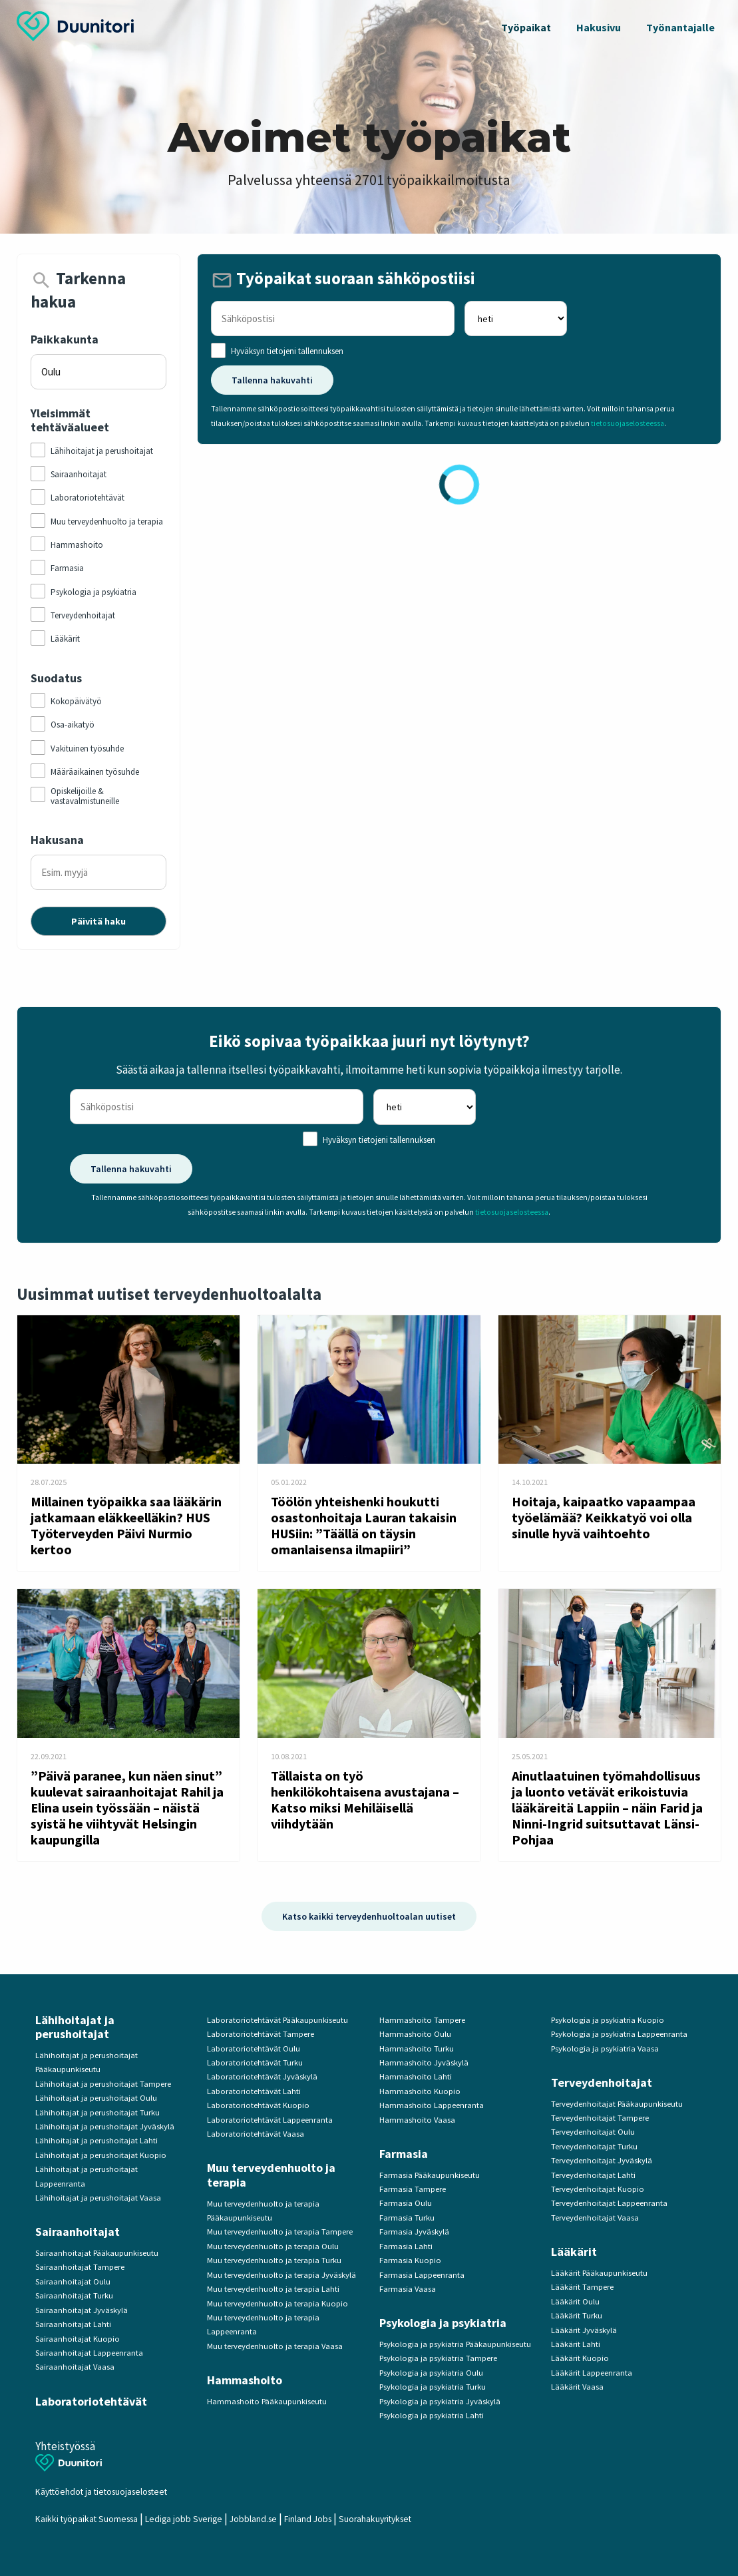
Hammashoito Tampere (422, 2020)
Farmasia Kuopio (410, 2260)
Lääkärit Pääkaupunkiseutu (599, 2273)
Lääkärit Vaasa (577, 2387)
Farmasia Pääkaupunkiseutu (429, 2175)
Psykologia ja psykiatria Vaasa (605, 2048)
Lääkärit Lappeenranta (591, 2373)
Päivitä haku (98, 921)
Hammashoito (244, 2380)
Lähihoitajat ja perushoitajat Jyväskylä (104, 2126)
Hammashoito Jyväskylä (423, 2062)
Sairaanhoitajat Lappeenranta (89, 2353)
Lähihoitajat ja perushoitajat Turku (97, 2112)
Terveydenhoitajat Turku (594, 2146)
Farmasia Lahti (406, 2246)
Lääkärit (574, 2251)
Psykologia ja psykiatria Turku (432, 2387)
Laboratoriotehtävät (91, 2401)
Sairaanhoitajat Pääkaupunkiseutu (96, 2253)
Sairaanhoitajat (77, 2231)
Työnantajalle (680, 27)
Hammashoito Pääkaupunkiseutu (267, 2401)
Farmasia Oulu (405, 2203)
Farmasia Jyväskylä (414, 2232)
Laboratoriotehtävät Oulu (253, 2048)
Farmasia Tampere (412, 2189)
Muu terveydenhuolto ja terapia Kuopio (277, 2303)
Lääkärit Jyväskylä (584, 2330)
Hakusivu (598, 27)
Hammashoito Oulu (415, 2034)
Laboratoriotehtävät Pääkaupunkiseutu (277, 2020)
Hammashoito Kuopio (420, 2091)
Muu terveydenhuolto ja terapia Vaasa (275, 2346)
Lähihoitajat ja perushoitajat (74, 2027)
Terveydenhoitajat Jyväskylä (601, 2160)
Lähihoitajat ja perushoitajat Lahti (96, 2140)
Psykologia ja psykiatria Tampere (438, 2358)
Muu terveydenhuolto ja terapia (271, 2175)
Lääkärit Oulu (575, 2301)
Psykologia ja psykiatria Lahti (431, 2415)
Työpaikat (526, 27)
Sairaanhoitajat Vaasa (74, 2367)
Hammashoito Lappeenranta (431, 2105)
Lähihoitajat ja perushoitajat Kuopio (100, 2155)
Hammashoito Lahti (415, 2076)
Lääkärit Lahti (575, 2344)
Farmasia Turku (407, 2218)
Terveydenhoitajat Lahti (593, 2175)
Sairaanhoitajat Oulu (72, 2281)
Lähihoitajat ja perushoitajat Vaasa (98, 2198)
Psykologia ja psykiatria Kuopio (607, 2020)
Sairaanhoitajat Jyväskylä (81, 2310)
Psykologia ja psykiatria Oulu (431, 2373)
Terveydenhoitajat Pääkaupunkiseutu (617, 2104)
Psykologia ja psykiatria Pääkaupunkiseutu (455, 2344)
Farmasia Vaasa (407, 2289)
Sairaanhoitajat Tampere (79, 2267)
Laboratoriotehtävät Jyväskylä (262, 2076)
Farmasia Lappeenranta (421, 2275)
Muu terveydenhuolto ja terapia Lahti (273, 2289)
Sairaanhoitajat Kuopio (77, 2339)
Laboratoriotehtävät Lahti (254, 2091)
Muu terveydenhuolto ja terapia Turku (274, 2260)
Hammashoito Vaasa (417, 2120)
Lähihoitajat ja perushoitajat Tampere (103, 2084)
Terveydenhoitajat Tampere (600, 2118)
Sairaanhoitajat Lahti (73, 2324)
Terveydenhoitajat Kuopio (597, 2189)
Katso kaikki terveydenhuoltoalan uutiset (369, 1916)
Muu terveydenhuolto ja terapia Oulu (273, 2246)
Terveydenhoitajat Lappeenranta (609, 2203)
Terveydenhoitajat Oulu (593, 2132)
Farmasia (403, 2153)
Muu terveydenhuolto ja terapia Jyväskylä (281, 2275)
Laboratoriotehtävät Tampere (260, 2034)
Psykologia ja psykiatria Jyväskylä (439, 2401)
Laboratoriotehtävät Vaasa (255, 2134)
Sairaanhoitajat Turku (74, 2295)
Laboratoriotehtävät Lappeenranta (270, 2120)
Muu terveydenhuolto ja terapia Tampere (280, 2232)
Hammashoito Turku (416, 2048)
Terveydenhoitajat (601, 2082)
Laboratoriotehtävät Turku (255, 2062)
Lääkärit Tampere (582, 2287)
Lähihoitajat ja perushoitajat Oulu (96, 2098)
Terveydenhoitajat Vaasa (595, 2218)
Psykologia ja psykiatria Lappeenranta (619, 2034)
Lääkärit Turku (576, 2315)
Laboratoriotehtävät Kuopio (258, 2105)
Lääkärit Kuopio (580, 2358)
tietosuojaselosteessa (627, 423)
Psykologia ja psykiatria (442, 2322)
